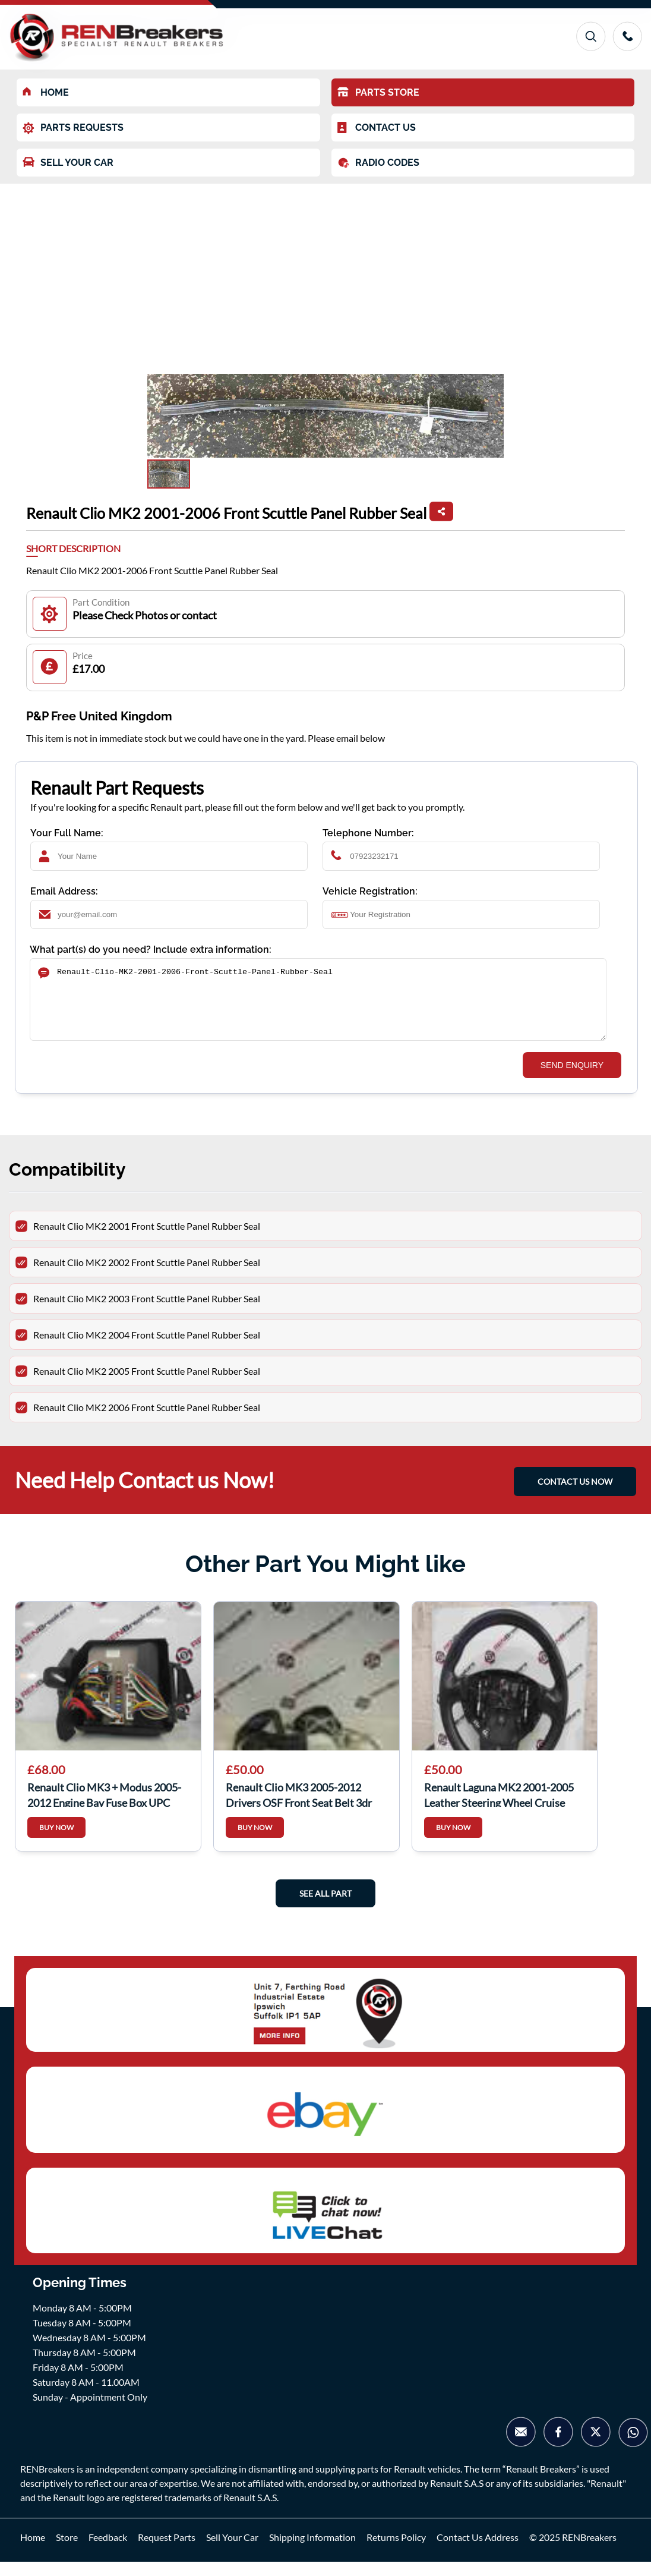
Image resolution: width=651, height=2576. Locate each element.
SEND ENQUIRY (572, 1079)
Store (67, 2551)
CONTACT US (376, 128)
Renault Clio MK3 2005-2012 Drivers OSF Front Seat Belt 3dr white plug (299, 1808)
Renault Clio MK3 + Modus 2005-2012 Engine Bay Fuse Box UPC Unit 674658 (104, 1808)
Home (32, 2551)
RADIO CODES (378, 163)
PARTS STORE (378, 92)
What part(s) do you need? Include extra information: (150, 949)
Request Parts (166, 2551)
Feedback (108, 2551)
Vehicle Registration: (370, 891)
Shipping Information (312, 2551)
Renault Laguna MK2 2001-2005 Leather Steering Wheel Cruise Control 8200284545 (499, 1808)
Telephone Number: (368, 833)
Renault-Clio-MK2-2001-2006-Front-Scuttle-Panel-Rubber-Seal (318, 1006)
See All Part (325, 1908)
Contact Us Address (478, 2551)
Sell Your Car (232, 2551)
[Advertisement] (325, 273)
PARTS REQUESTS (73, 128)
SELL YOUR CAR (68, 162)
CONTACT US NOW (575, 1496)
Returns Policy (396, 2551)
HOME (46, 92)
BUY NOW (56, 1841)
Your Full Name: (66, 833)
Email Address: (64, 891)
